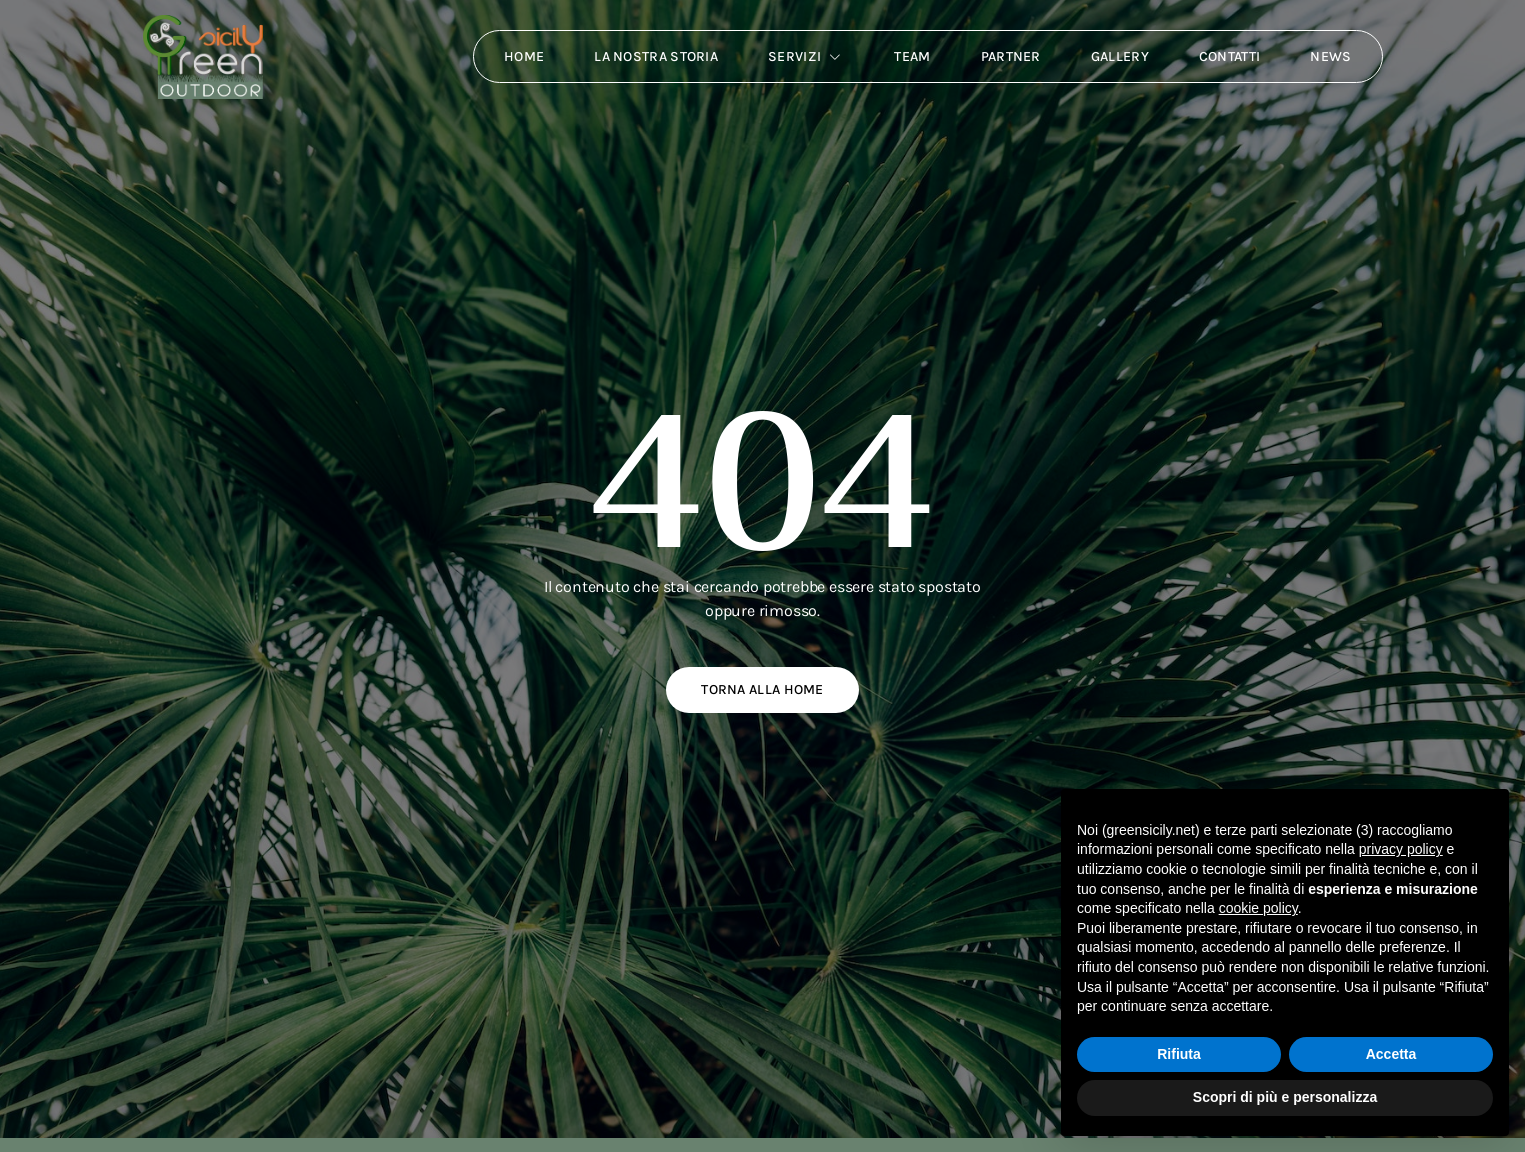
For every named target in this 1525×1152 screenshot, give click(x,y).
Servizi (806, 57)
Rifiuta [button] (1179, 1054)
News (1330, 56)
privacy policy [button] (1401, 849)
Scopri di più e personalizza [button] (1285, 1097)
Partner (1011, 56)
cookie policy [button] (1258, 908)
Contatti (1229, 56)
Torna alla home (762, 689)
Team (912, 56)
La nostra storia (656, 56)
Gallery (1120, 56)
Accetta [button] (1391, 1054)
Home (524, 56)
